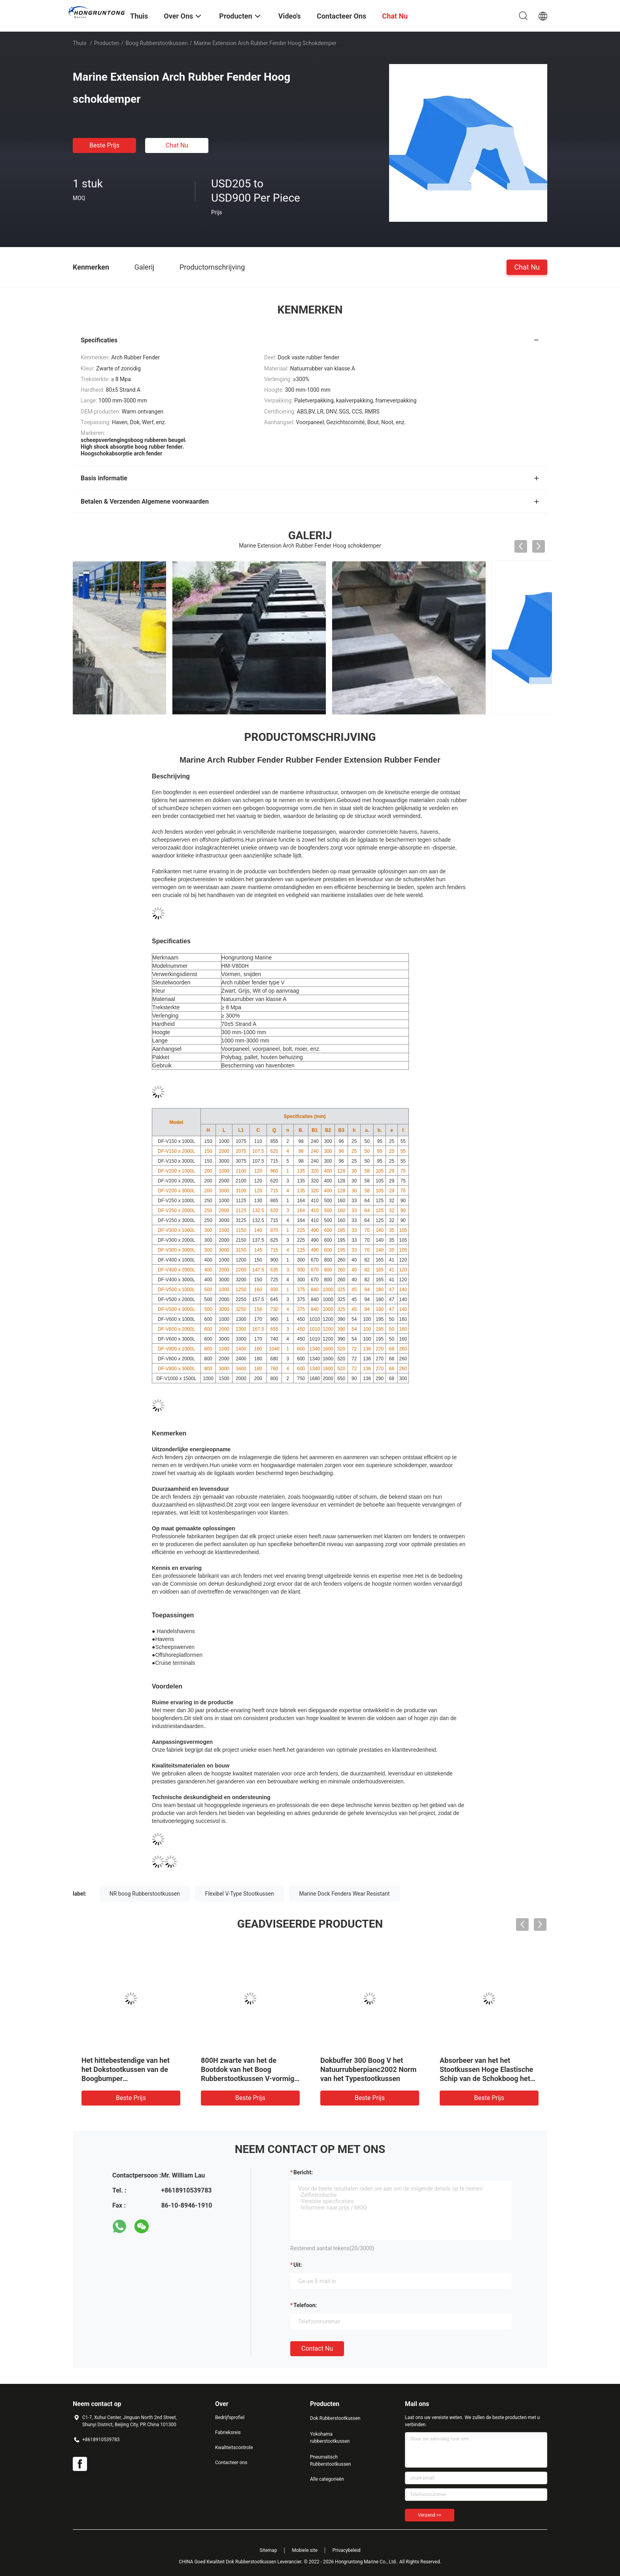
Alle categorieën (327, 2479)
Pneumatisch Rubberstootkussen (330, 2460)
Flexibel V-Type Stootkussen (239, 1893)
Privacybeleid (347, 2550)
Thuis (79, 43)
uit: (297, 2265)
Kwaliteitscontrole (234, 2447)
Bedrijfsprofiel (229, 2417)
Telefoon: (305, 2305)
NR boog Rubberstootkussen (145, 1893)
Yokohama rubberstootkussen (330, 2437)
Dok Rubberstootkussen (335, 2418)
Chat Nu (177, 145)
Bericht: (303, 2172)
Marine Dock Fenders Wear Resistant (344, 1893)
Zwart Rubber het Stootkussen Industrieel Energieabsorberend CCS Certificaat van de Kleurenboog (488, 2078)
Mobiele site (305, 2550)
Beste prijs (104, 145)
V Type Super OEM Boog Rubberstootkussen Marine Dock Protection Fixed (124, 2069)
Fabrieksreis (228, 2432)
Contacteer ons (231, 2462)
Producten (106, 43)
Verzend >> (429, 2515)
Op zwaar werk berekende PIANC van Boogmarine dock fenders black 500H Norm (366, 2069)
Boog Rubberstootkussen (157, 43)
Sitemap (268, 2550)
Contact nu (317, 2348)
